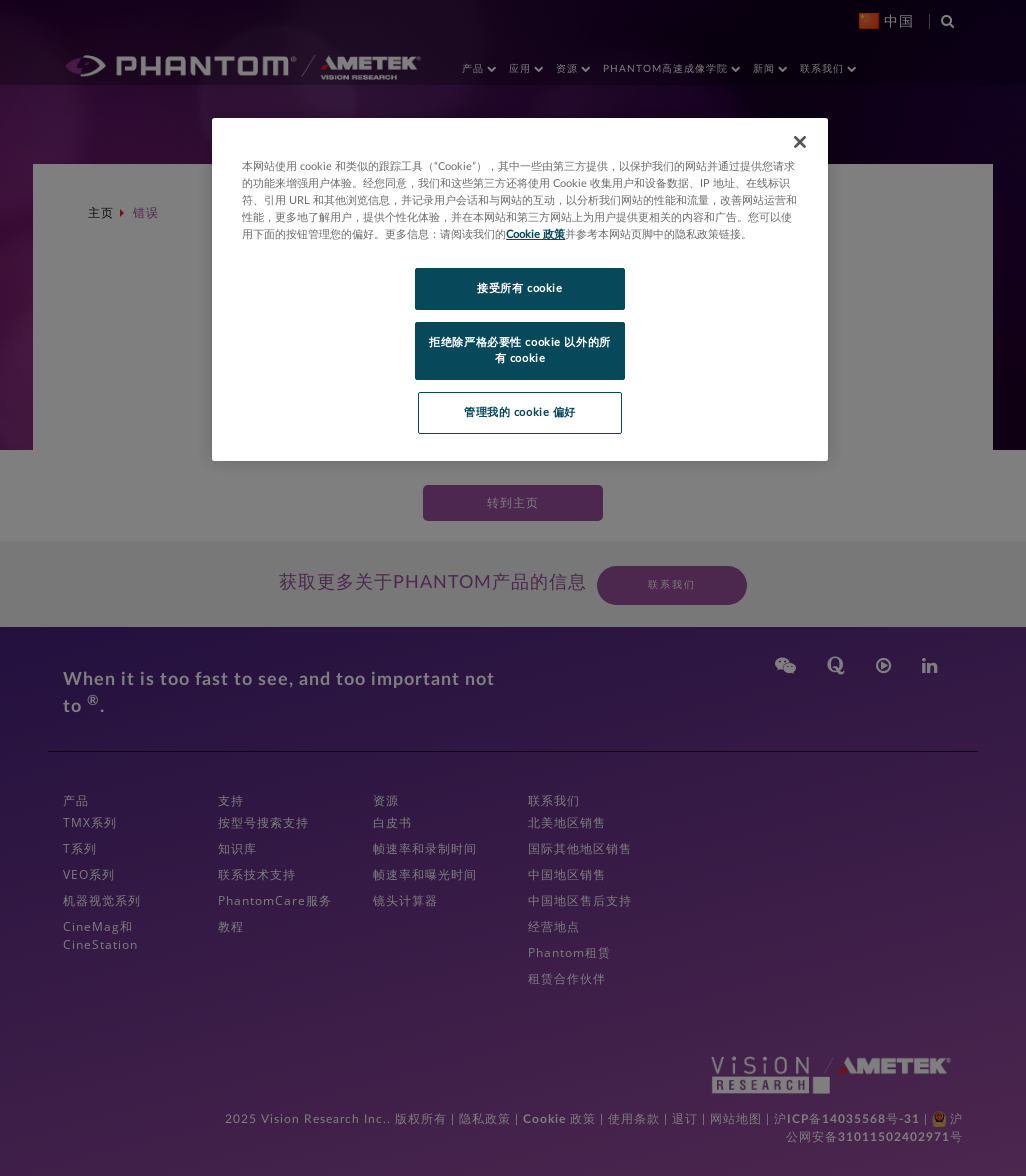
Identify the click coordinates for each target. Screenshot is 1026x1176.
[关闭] (800, 142)
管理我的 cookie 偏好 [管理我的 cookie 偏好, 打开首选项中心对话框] (520, 412)
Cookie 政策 (535, 234)
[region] (520, 289)
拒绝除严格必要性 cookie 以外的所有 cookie (519, 350)
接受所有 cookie (519, 288)
